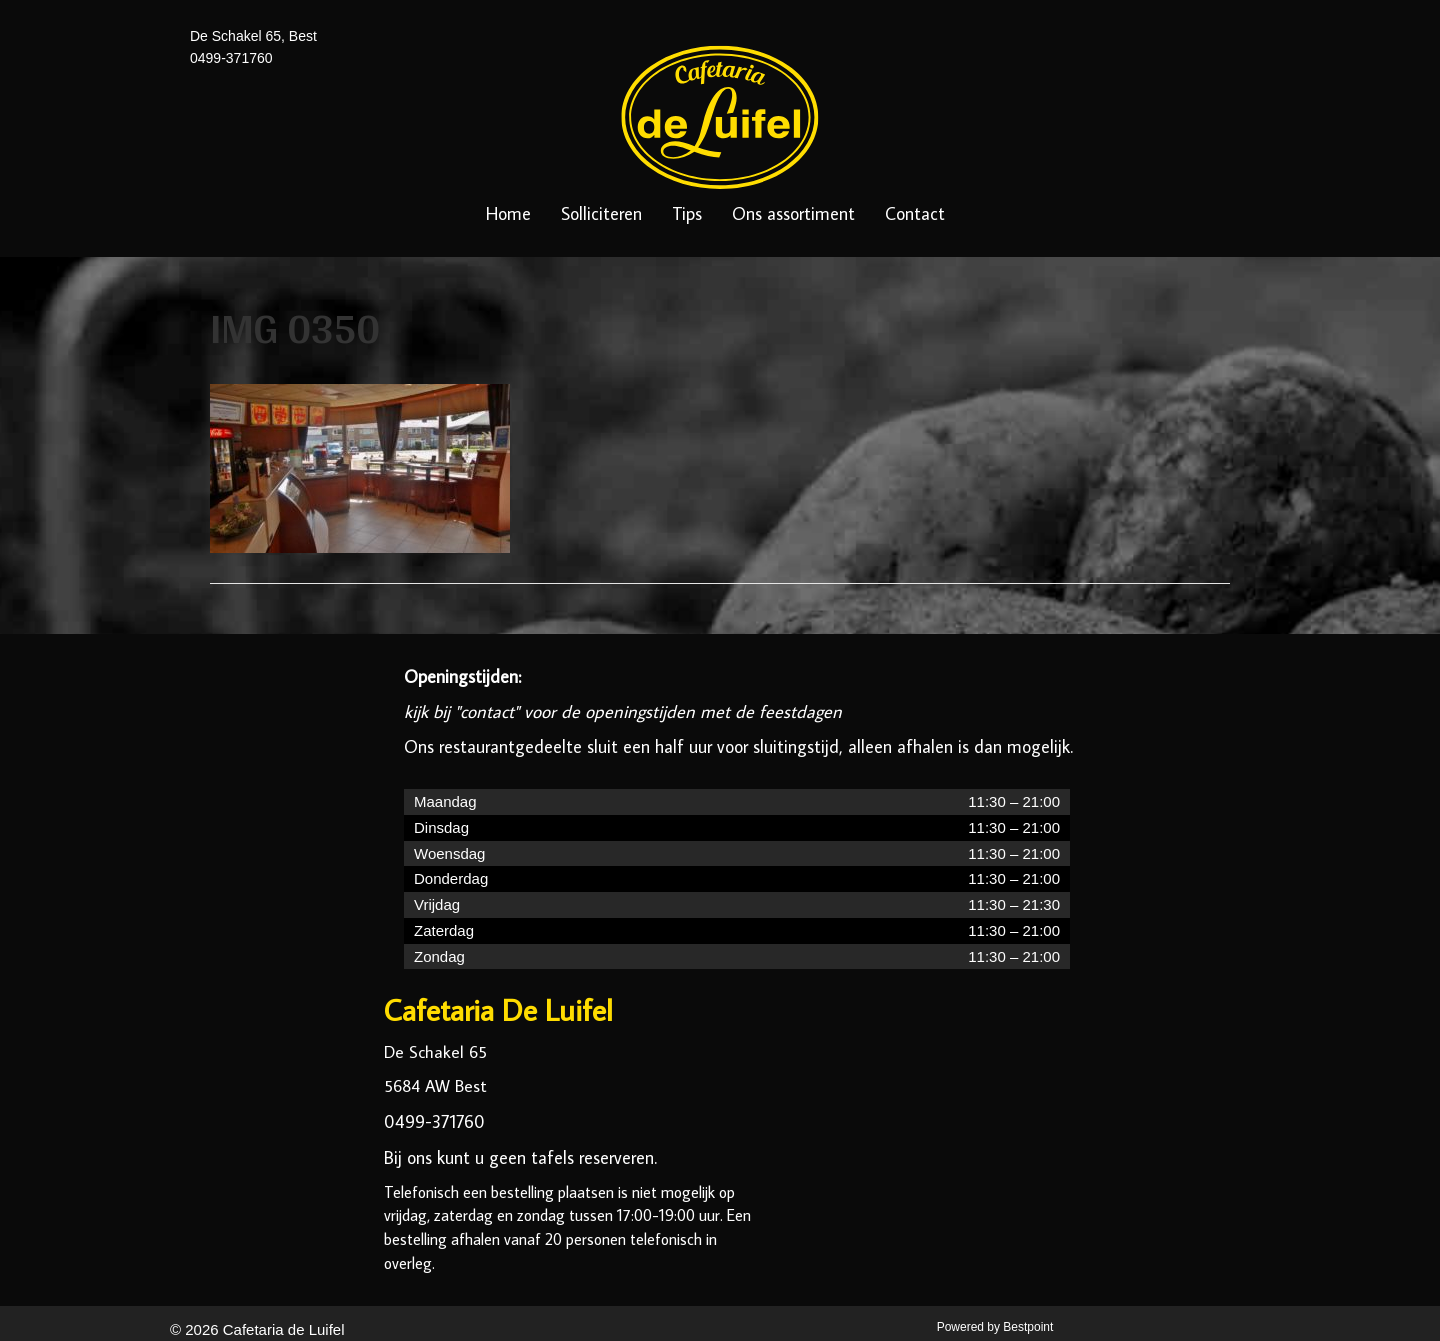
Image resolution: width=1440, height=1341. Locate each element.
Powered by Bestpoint (995, 1327)
